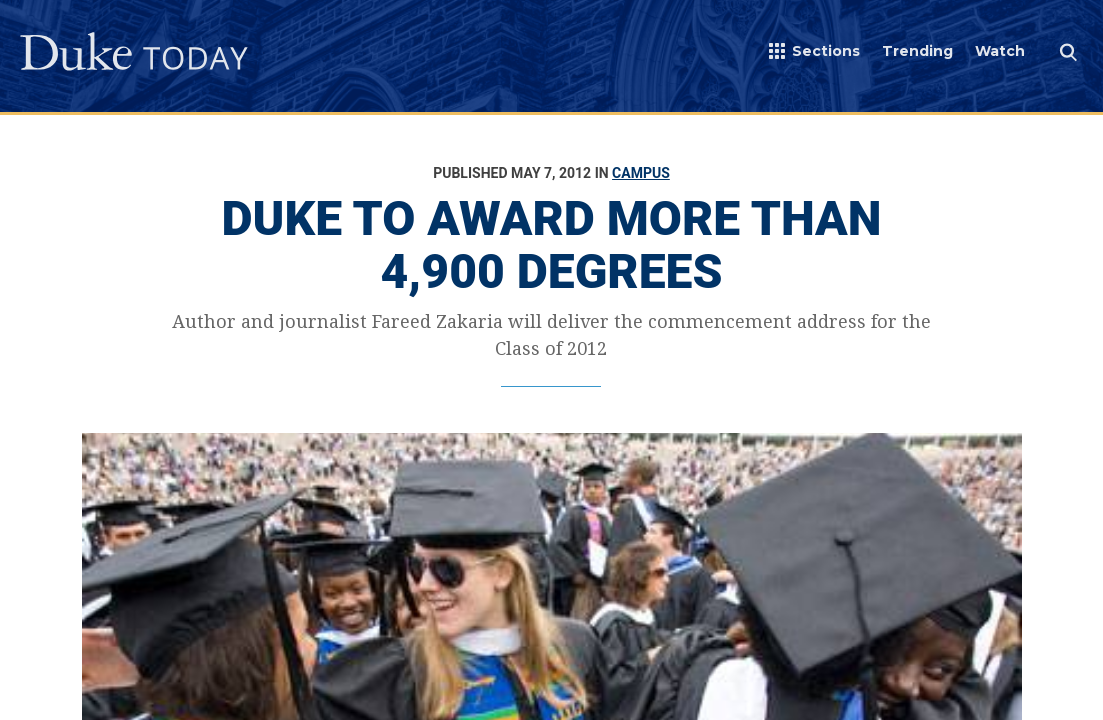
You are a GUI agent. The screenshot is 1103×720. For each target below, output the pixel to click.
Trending (917, 51)
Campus (641, 173)
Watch (1000, 51)
